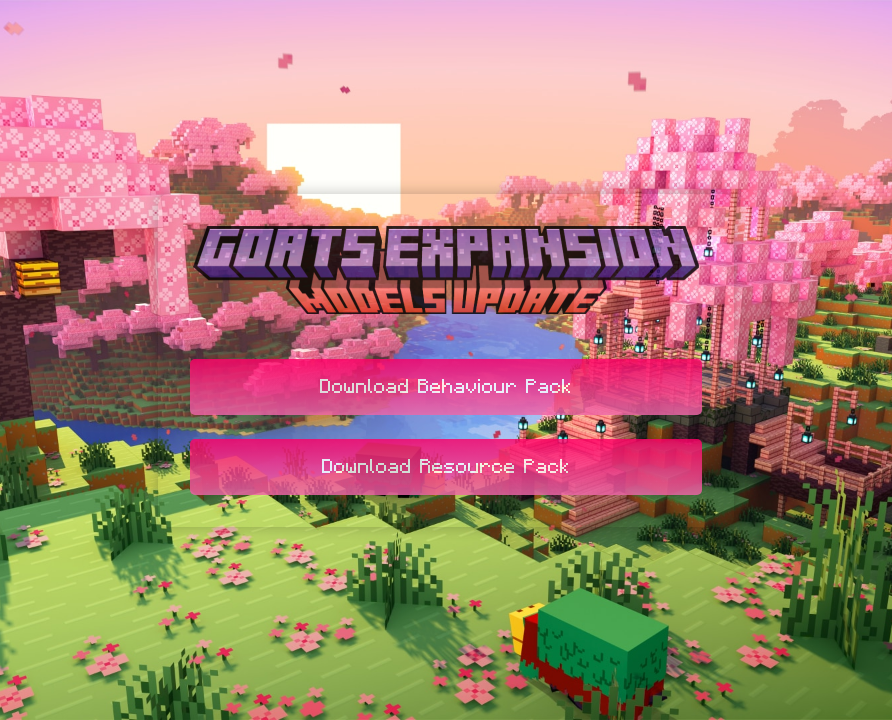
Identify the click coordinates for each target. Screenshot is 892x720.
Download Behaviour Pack (446, 387)
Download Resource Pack (446, 467)
